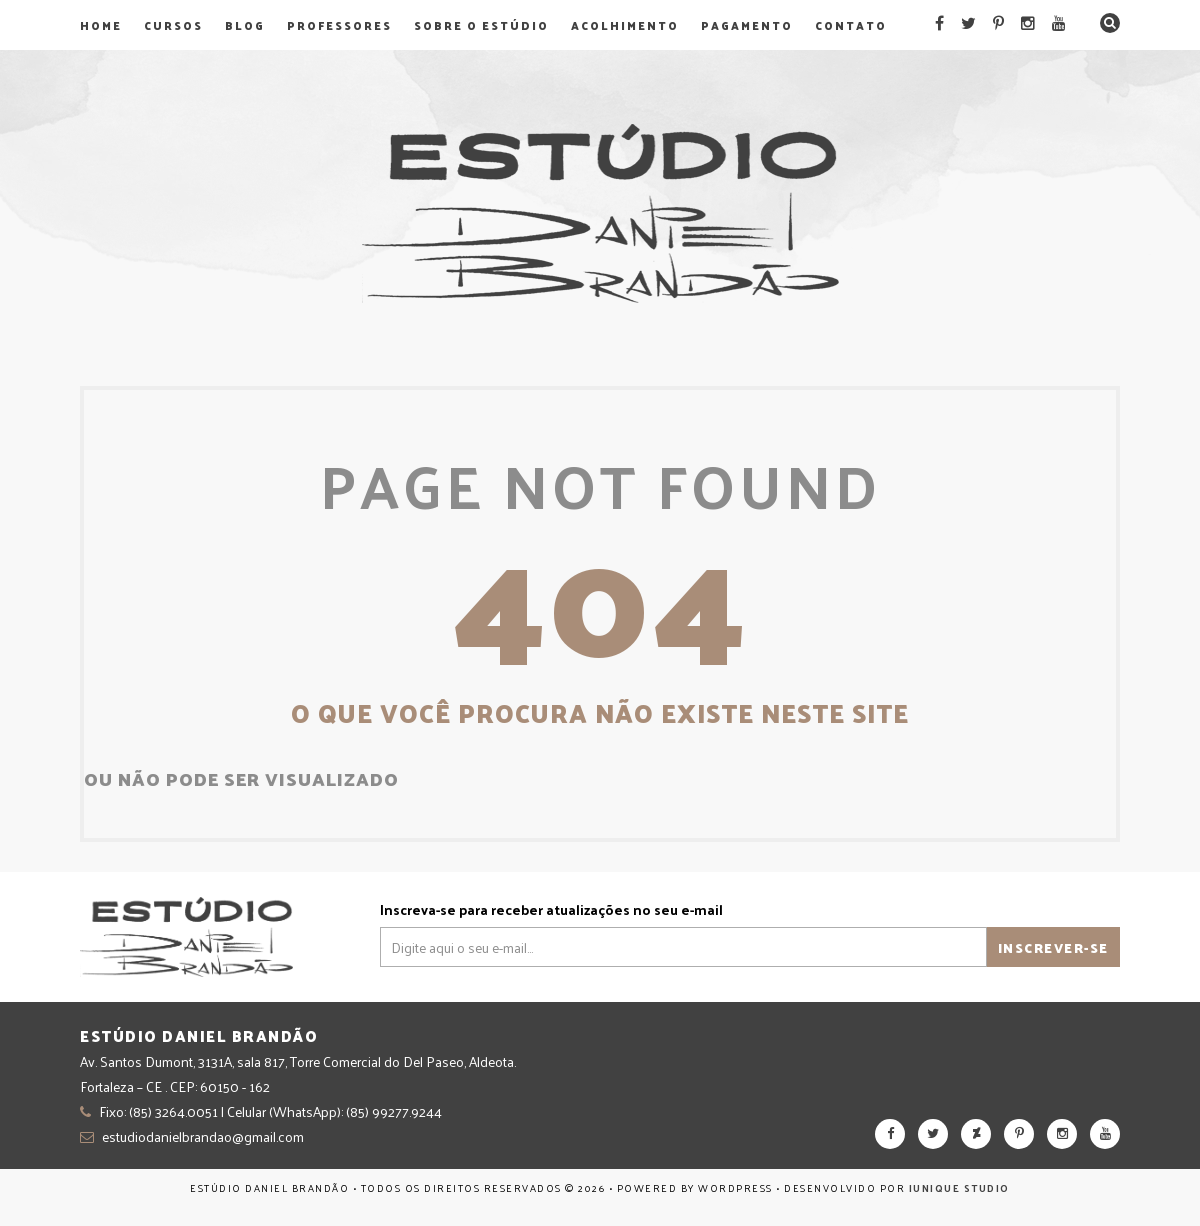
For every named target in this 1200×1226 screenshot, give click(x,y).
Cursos (173, 25)
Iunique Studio (959, 1188)
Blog (245, 25)
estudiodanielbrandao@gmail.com (203, 1136)
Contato (851, 25)
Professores (339, 25)
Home (101, 25)
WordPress (735, 1188)
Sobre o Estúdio (481, 25)
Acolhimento (625, 25)
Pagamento (747, 25)
